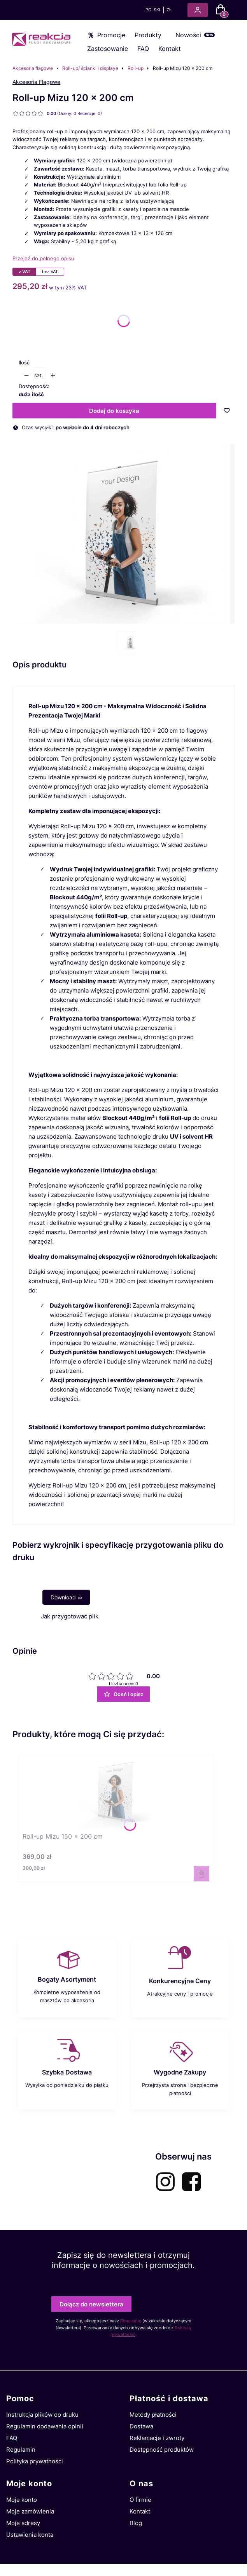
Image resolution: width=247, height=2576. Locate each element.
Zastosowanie (107, 48)
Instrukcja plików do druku (42, 2414)
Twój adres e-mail (72, 2285)
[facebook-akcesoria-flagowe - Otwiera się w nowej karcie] (191, 2182)
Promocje (111, 35)
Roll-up (136, 68)
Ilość (24, 362)
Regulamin (130, 2320)
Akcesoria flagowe (32, 68)
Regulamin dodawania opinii (44, 2426)
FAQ (143, 48)
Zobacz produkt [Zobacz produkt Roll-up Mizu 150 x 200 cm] (201, 1873)
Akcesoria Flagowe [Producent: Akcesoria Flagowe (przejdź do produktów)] (36, 81)
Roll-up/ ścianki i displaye (90, 68)
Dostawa (141, 2426)
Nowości (188, 35)
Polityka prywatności (34, 2461)
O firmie (140, 2499)
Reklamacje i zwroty (157, 2438)
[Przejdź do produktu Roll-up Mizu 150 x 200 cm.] (116, 1792)
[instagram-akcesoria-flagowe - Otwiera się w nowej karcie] (165, 2182)
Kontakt (169, 48)
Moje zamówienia (30, 2511)
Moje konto (21, 2499)
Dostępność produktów (162, 2449)
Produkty (148, 35)
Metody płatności (153, 2414)
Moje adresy (23, 2523)
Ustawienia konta (29, 2534)
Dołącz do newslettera (91, 2304)
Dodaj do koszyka (114, 411)
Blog (136, 2523)
